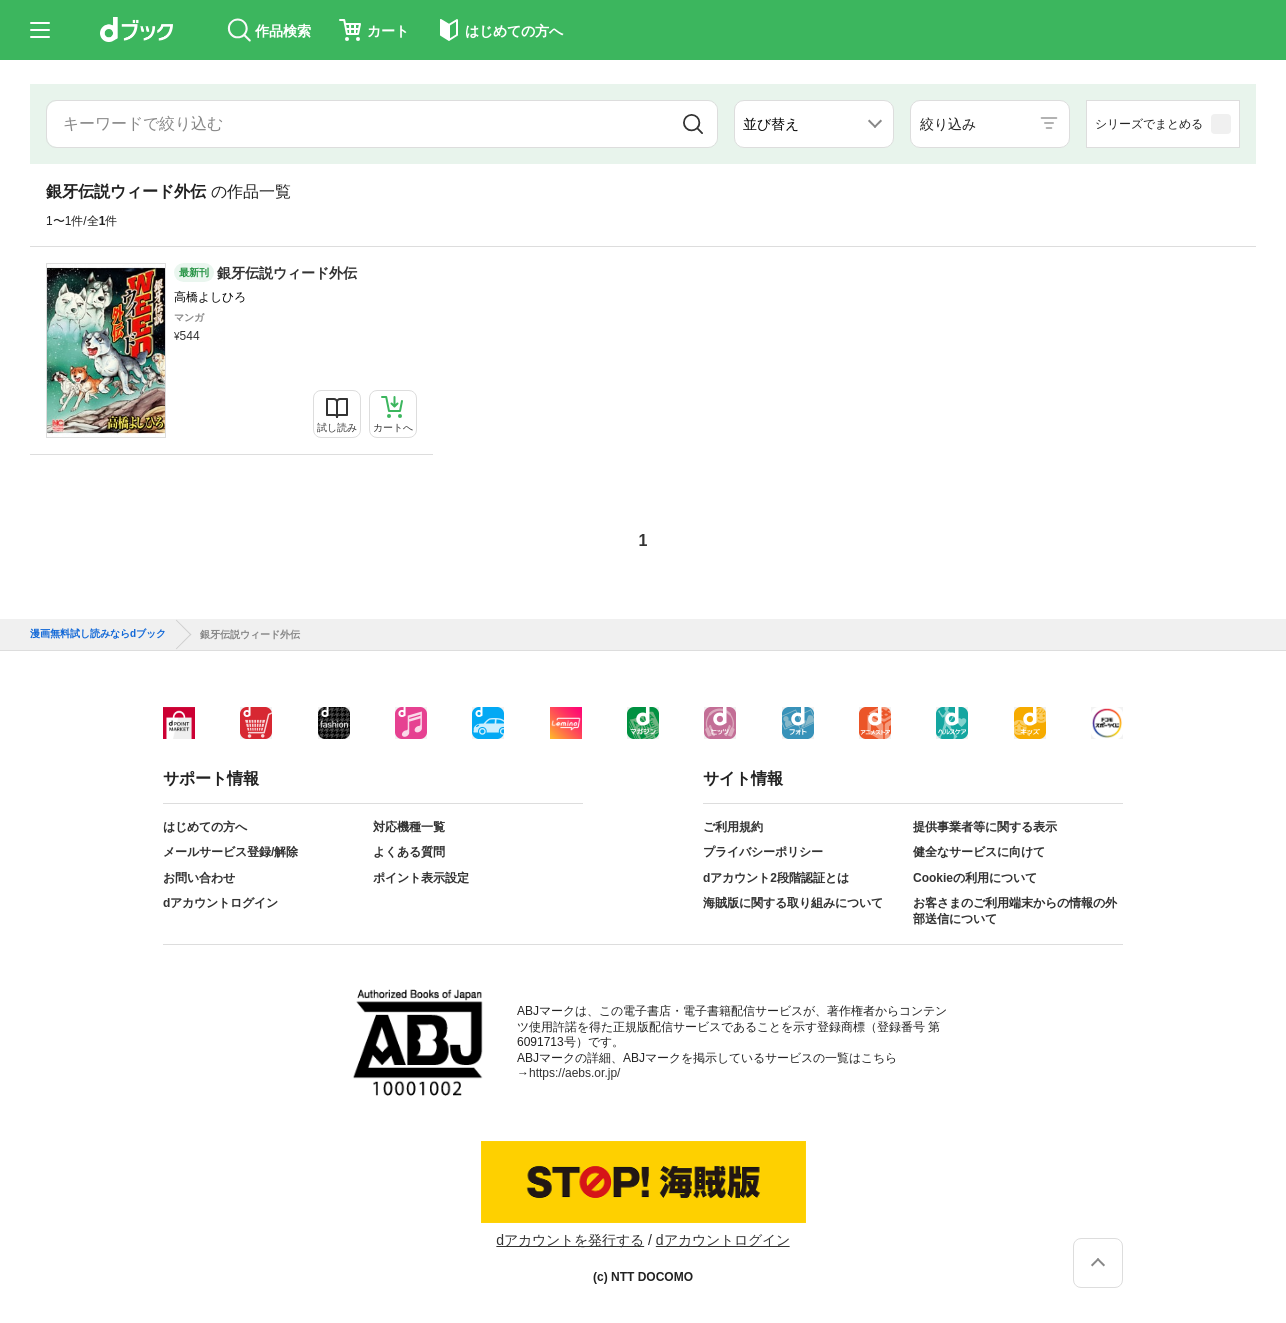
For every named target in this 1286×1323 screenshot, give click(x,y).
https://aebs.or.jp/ (574, 1073)
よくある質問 (409, 852)
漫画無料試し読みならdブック (98, 634)
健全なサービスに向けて (979, 852)
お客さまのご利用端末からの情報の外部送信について (1015, 911)
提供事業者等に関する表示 (985, 827)
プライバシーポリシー (763, 852)
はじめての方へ (205, 827)
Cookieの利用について (975, 878)
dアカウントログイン (220, 903)
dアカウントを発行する (570, 1240)
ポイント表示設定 (421, 878)
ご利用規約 (733, 827)
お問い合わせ (199, 878)
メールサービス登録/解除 (230, 852)
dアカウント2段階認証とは (776, 878)
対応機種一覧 (409, 827)
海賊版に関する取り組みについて (793, 903)
